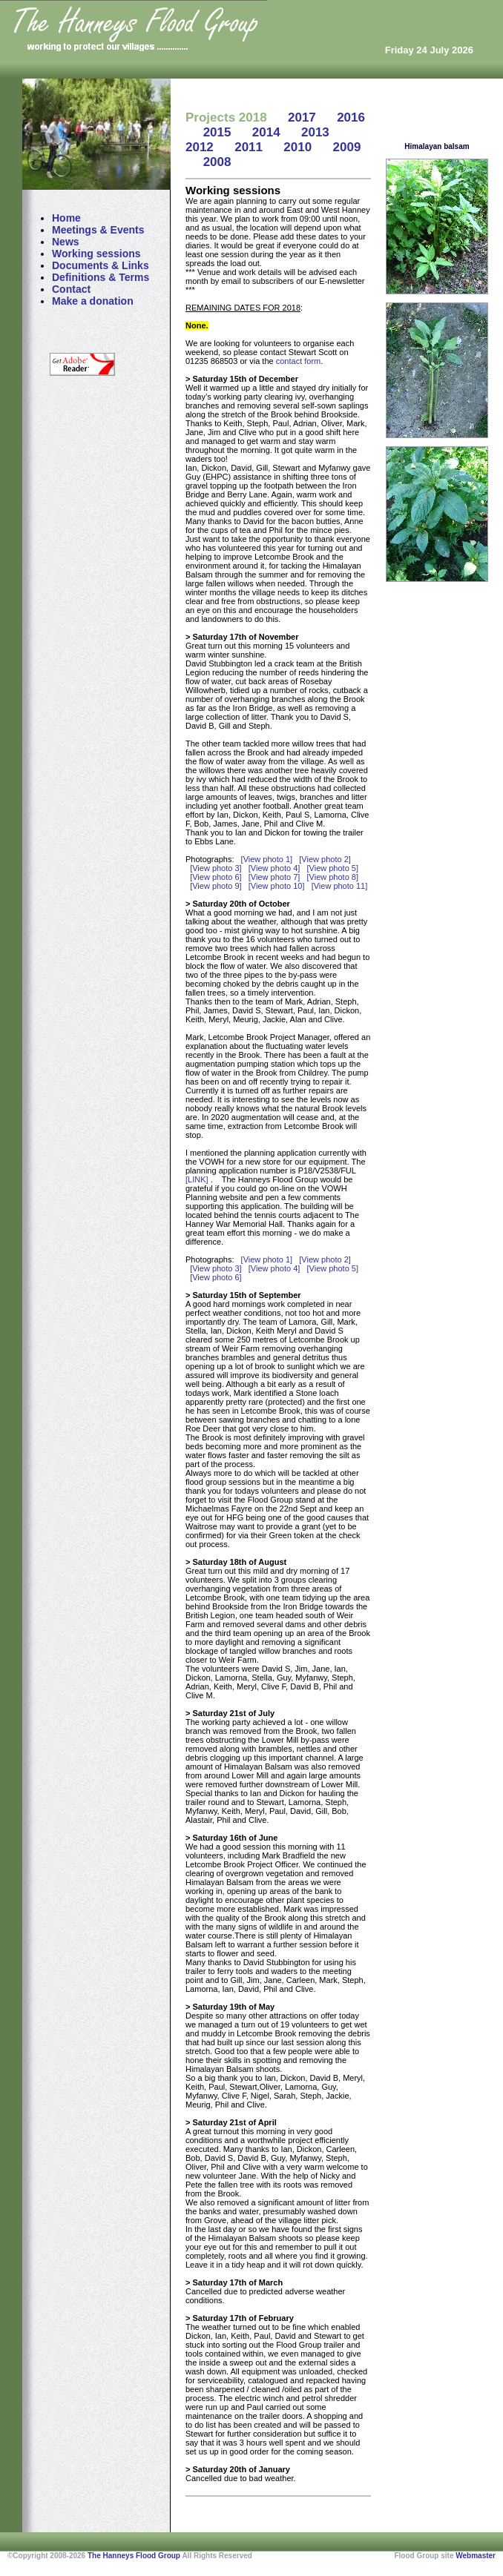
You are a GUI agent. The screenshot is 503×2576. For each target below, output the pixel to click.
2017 (302, 117)
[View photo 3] (216, 868)
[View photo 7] (274, 877)
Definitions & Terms (100, 277)
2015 (217, 132)
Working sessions (96, 253)
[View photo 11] (340, 885)
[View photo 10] (277, 885)
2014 (266, 132)
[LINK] (198, 1179)
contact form (298, 361)
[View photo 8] (333, 877)
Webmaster (476, 2556)
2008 (217, 162)
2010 (297, 147)
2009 (347, 147)
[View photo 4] (274, 868)
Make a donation (93, 301)
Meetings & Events (98, 230)
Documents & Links (100, 265)
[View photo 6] (216, 877)
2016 (351, 117)
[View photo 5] (333, 868)
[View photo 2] (325, 859)
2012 (199, 147)
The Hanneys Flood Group (134, 2556)
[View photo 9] (216, 885)
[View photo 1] (267, 859)
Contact (71, 289)
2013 (315, 132)
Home (66, 218)
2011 (248, 147)
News (65, 242)
